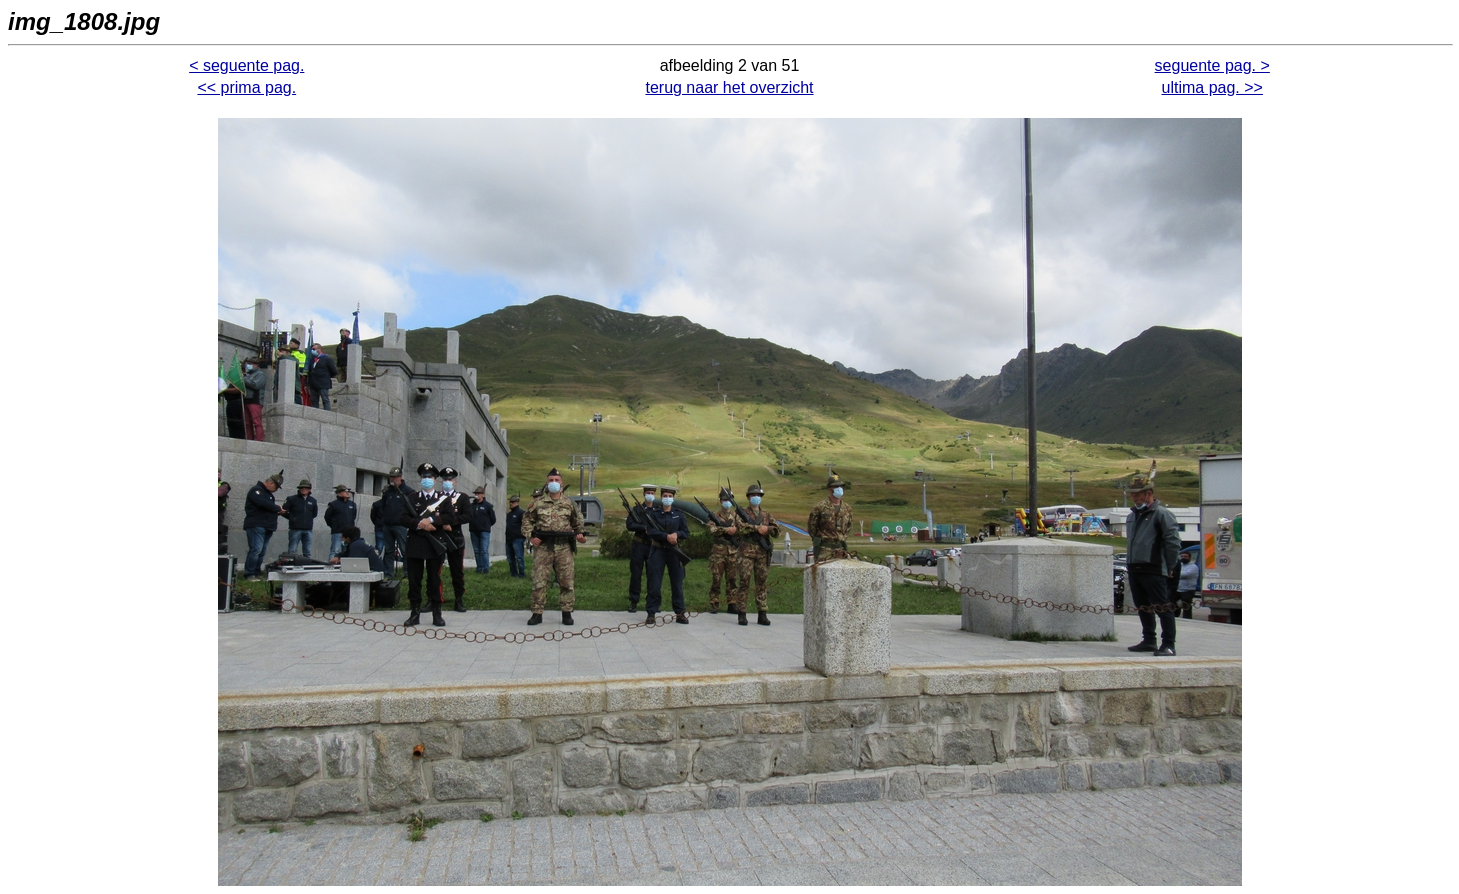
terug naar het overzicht (729, 87)
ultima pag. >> (1212, 87)
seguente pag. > (1212, 65)
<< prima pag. (246, 87)
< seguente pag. (246, 65)
